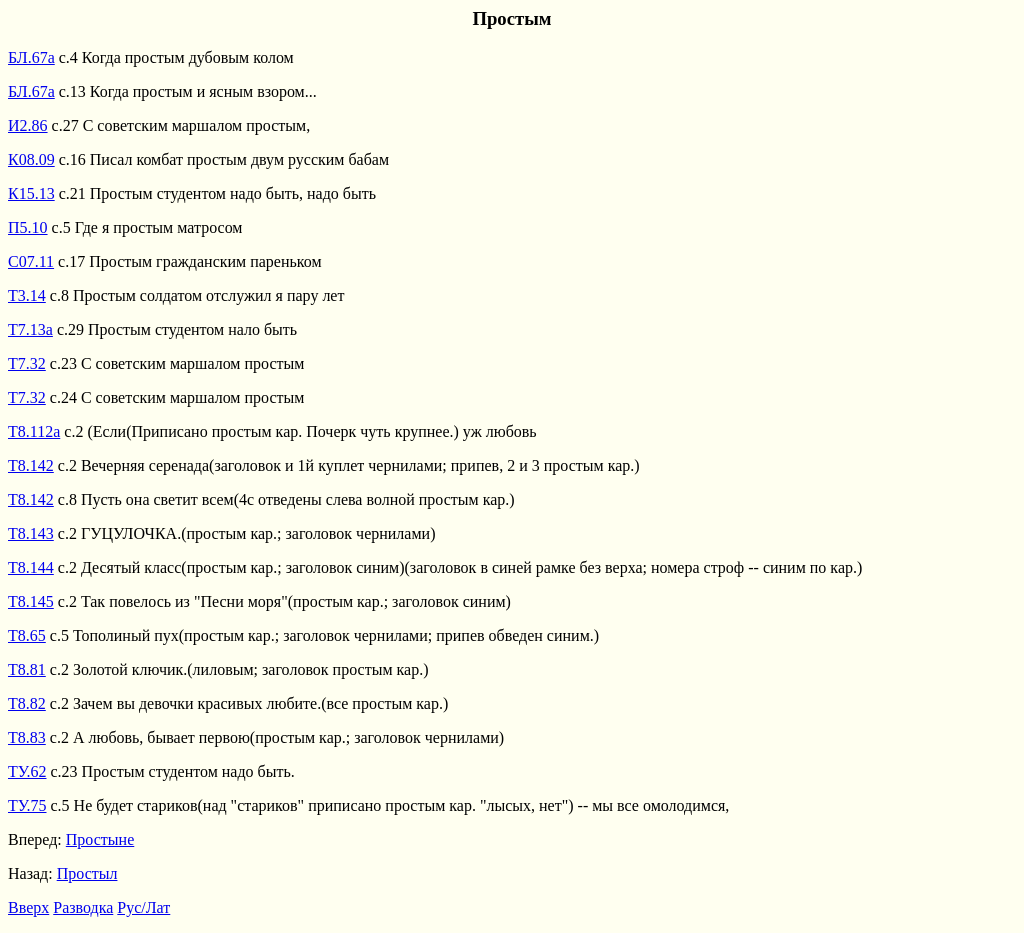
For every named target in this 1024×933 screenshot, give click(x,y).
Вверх (28, 907)
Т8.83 (27, 737)
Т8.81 (27, 669)
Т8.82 (27, 703)
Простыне (100, 839)
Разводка (83, 907)
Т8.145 (31, 601)
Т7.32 (27, 363)
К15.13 (31, 193)
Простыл (87, 873)
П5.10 (28, 227)
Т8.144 (31, 567)
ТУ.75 (27, 805)
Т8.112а (34, 431)
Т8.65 (27, 635)
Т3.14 (27, 295)
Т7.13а (30, 329)
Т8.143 (31, 533)
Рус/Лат (143, 907)
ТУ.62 (27, 771)
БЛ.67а (31, 57)
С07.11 (31, 261)
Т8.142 (31, 465)
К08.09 (31, 159)
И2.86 (28, 125)
